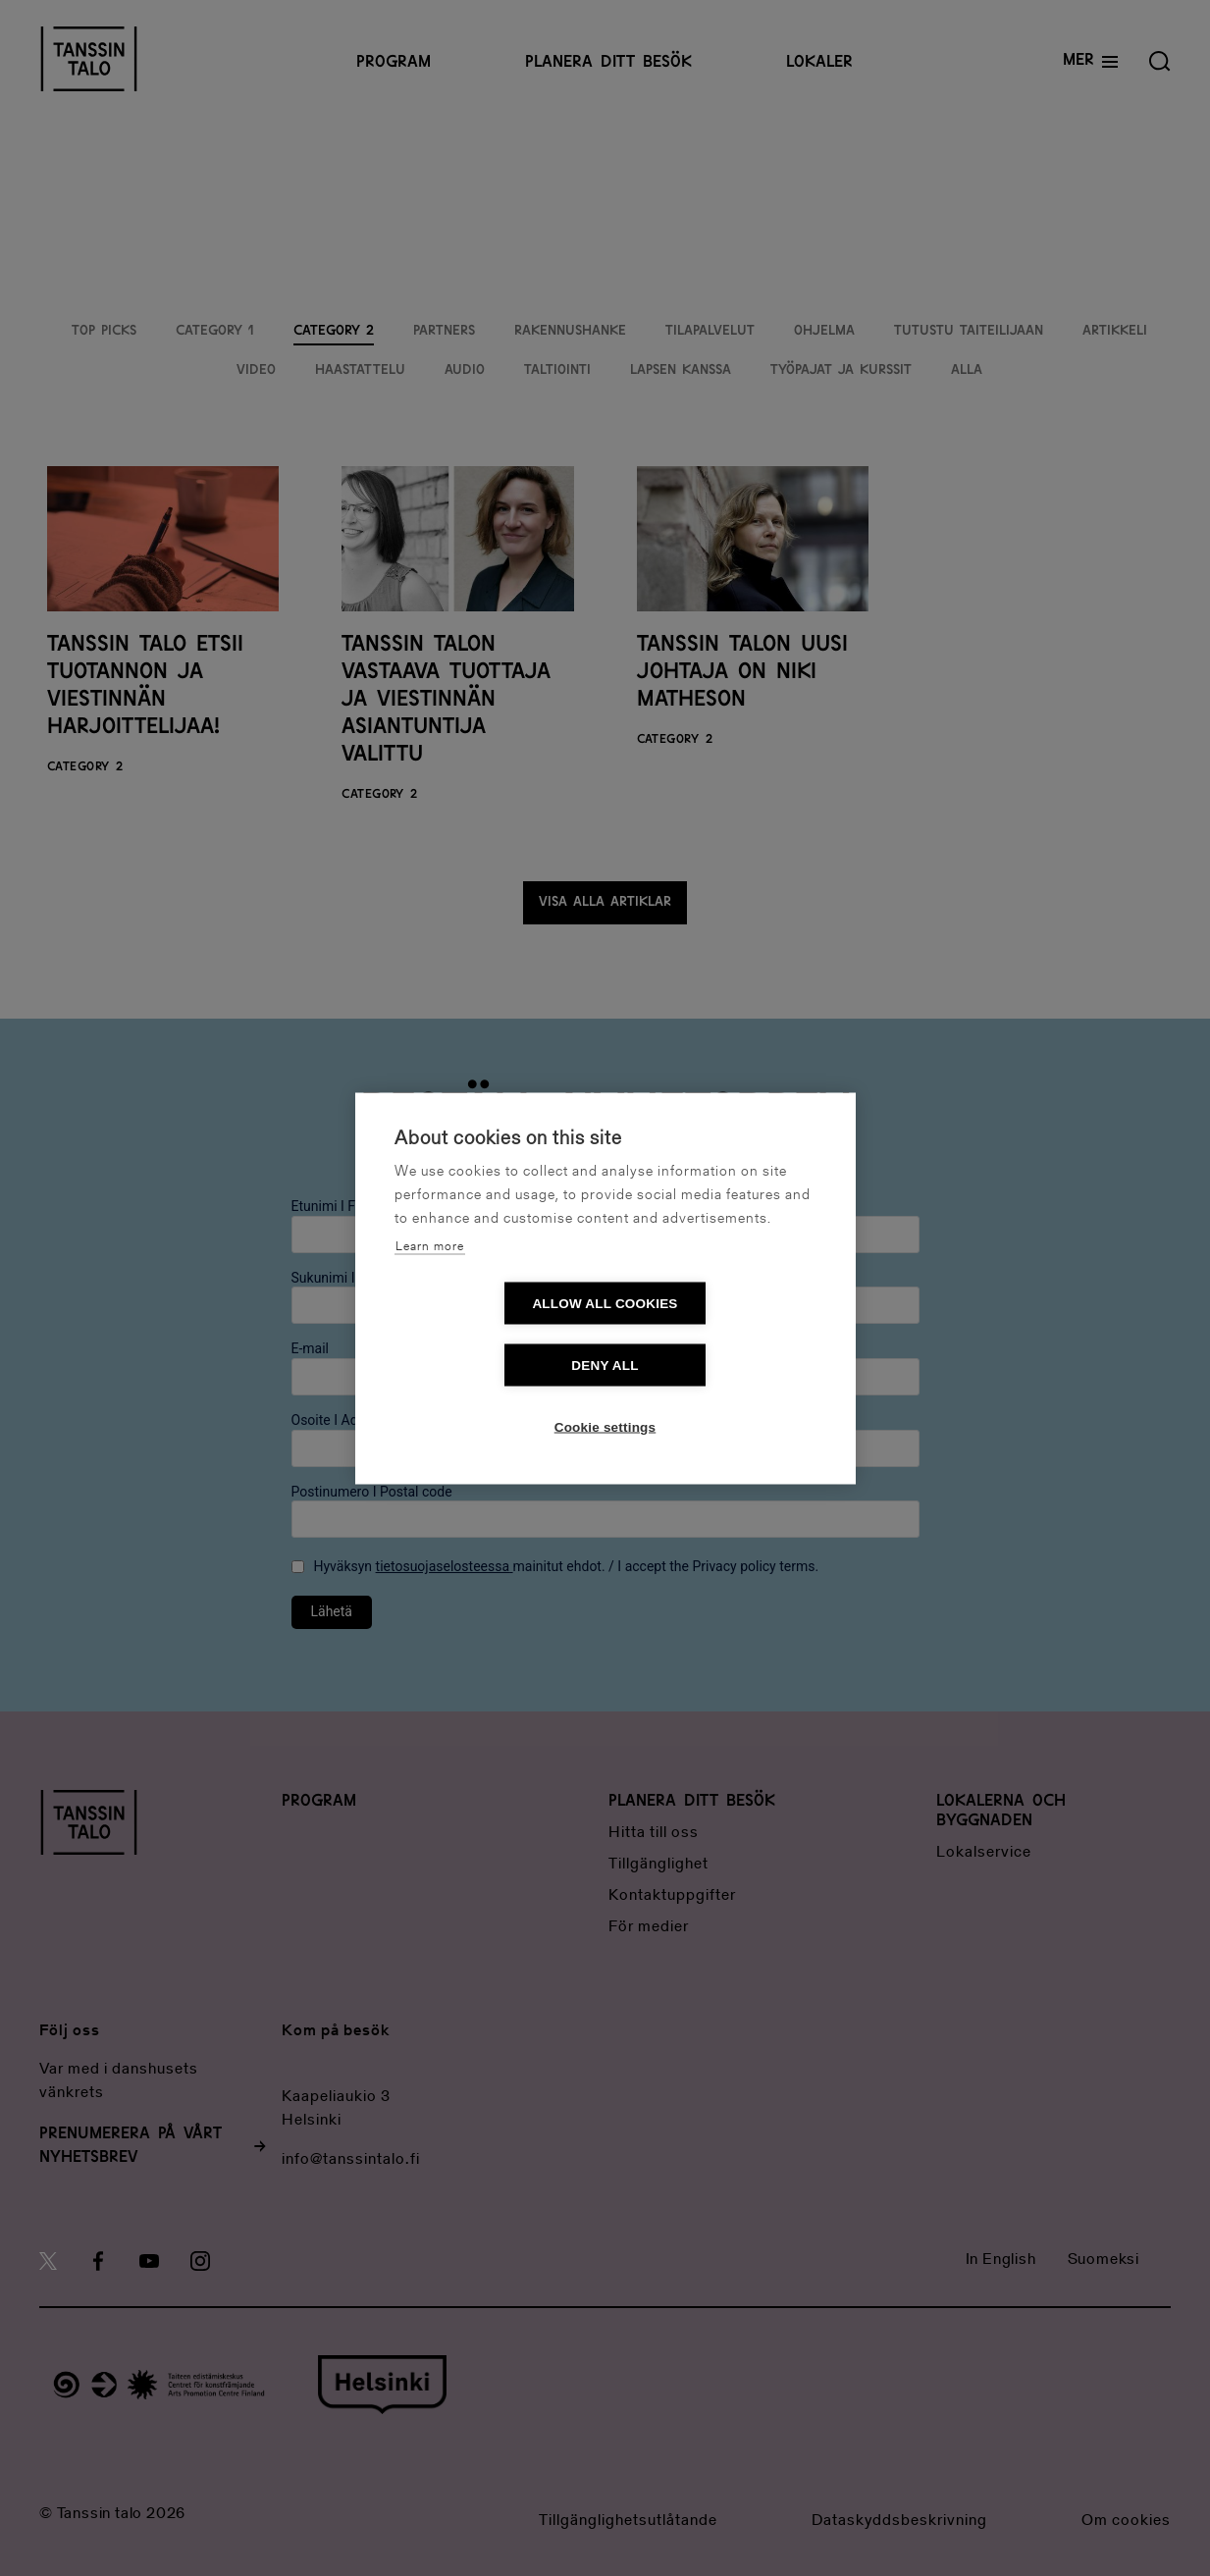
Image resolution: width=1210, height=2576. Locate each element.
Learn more (429, 1277)
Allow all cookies (491, 1334)
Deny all (717, 1334)
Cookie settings (605, 1396)
